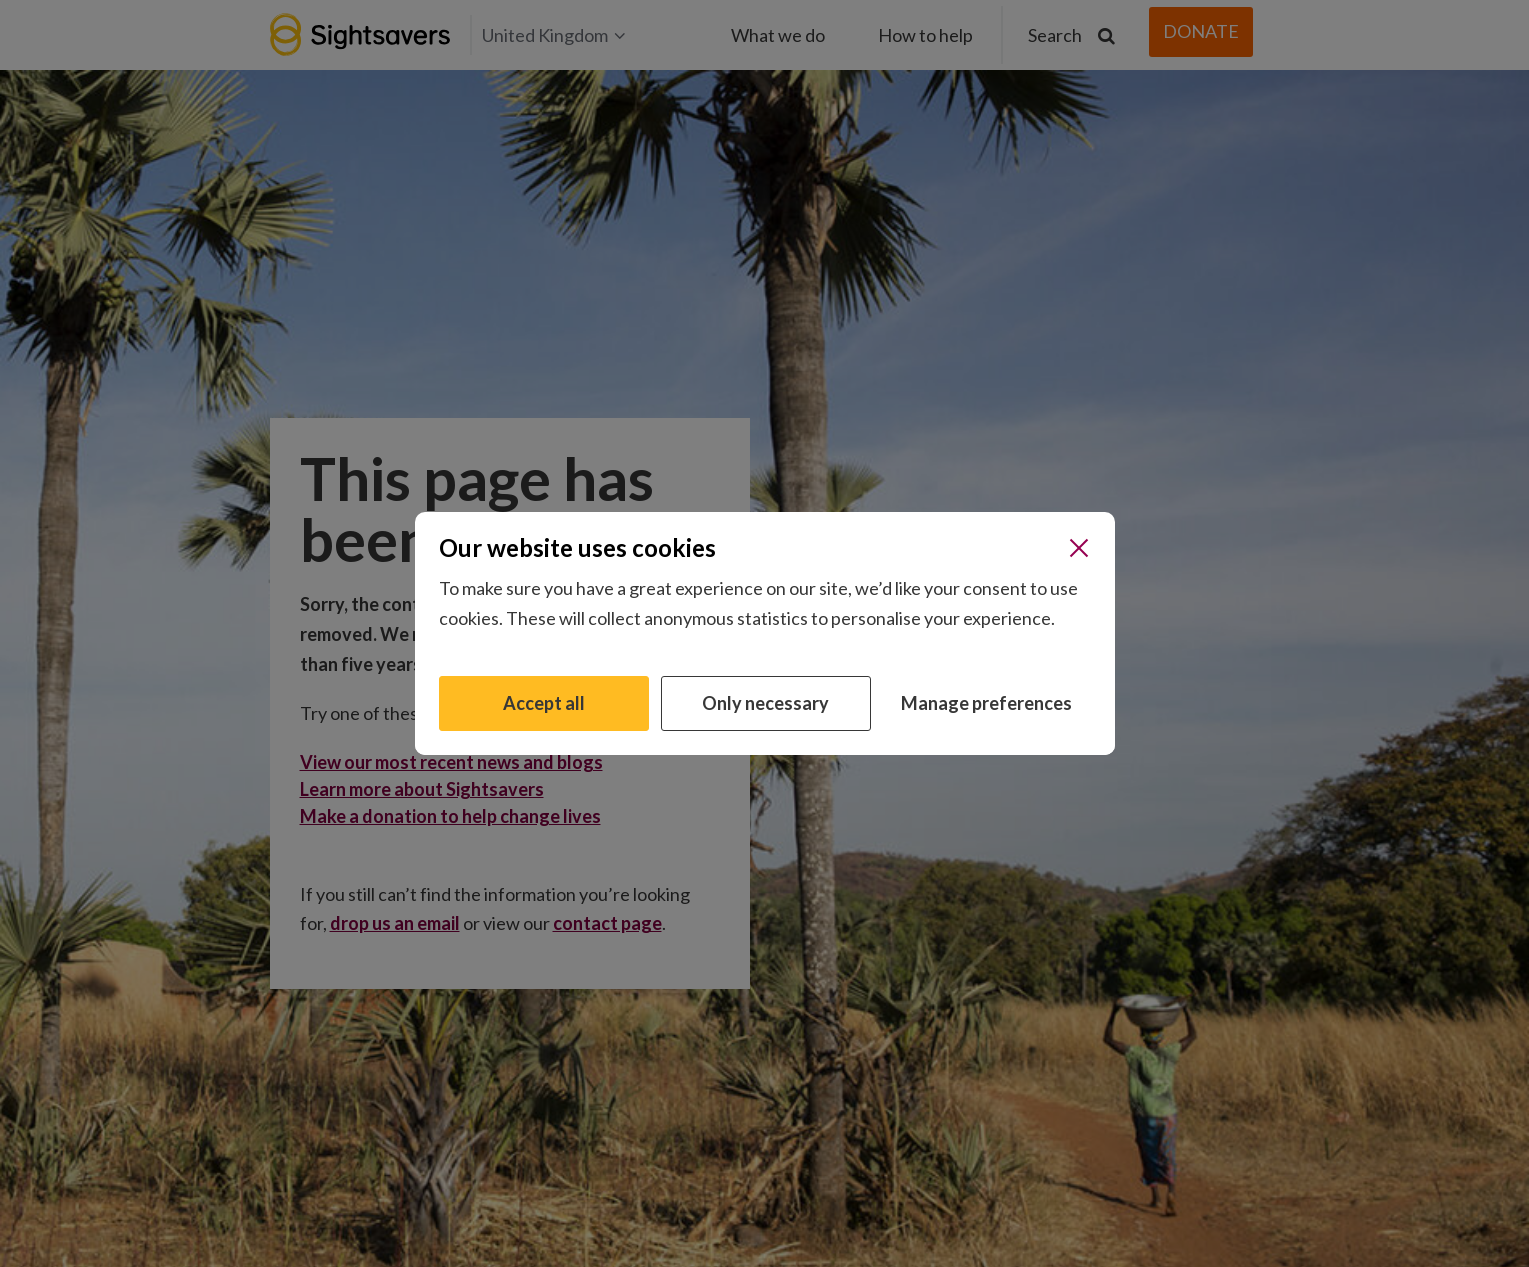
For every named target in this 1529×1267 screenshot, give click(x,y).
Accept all (544, 703)
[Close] (1079, 548)
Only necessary (765, 703)
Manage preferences (986, 703)
